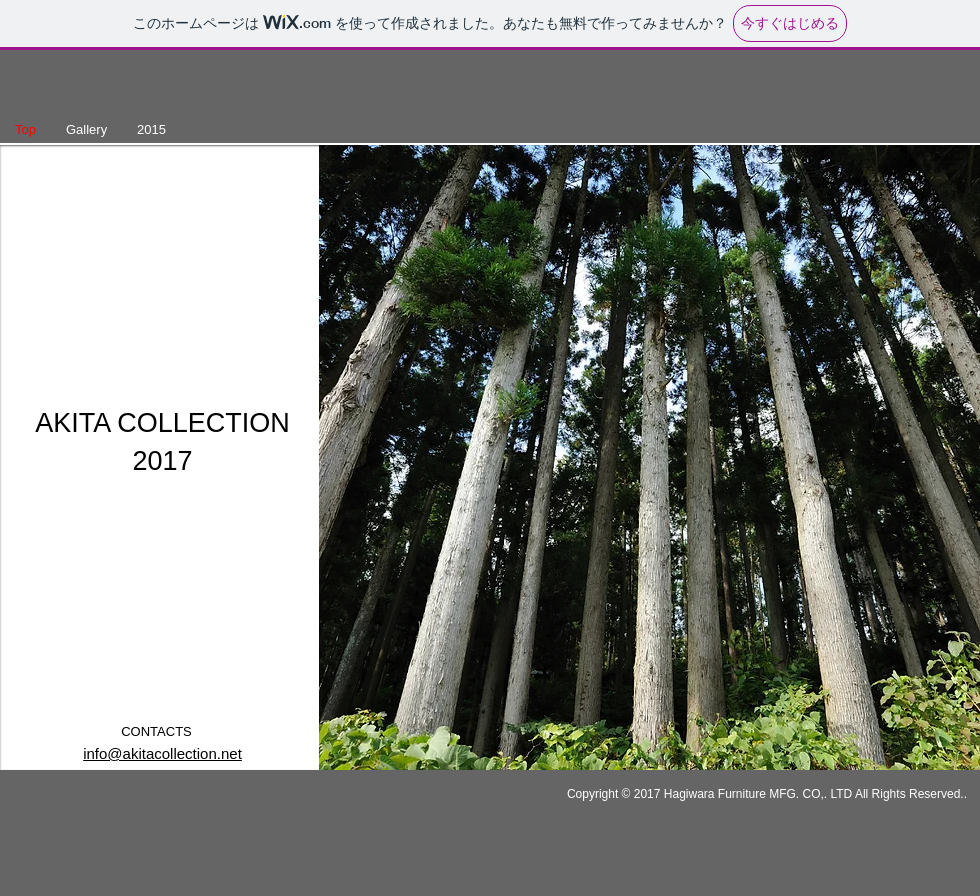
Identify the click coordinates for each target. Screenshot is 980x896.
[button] (649, 457)
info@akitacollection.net (162, 753)
